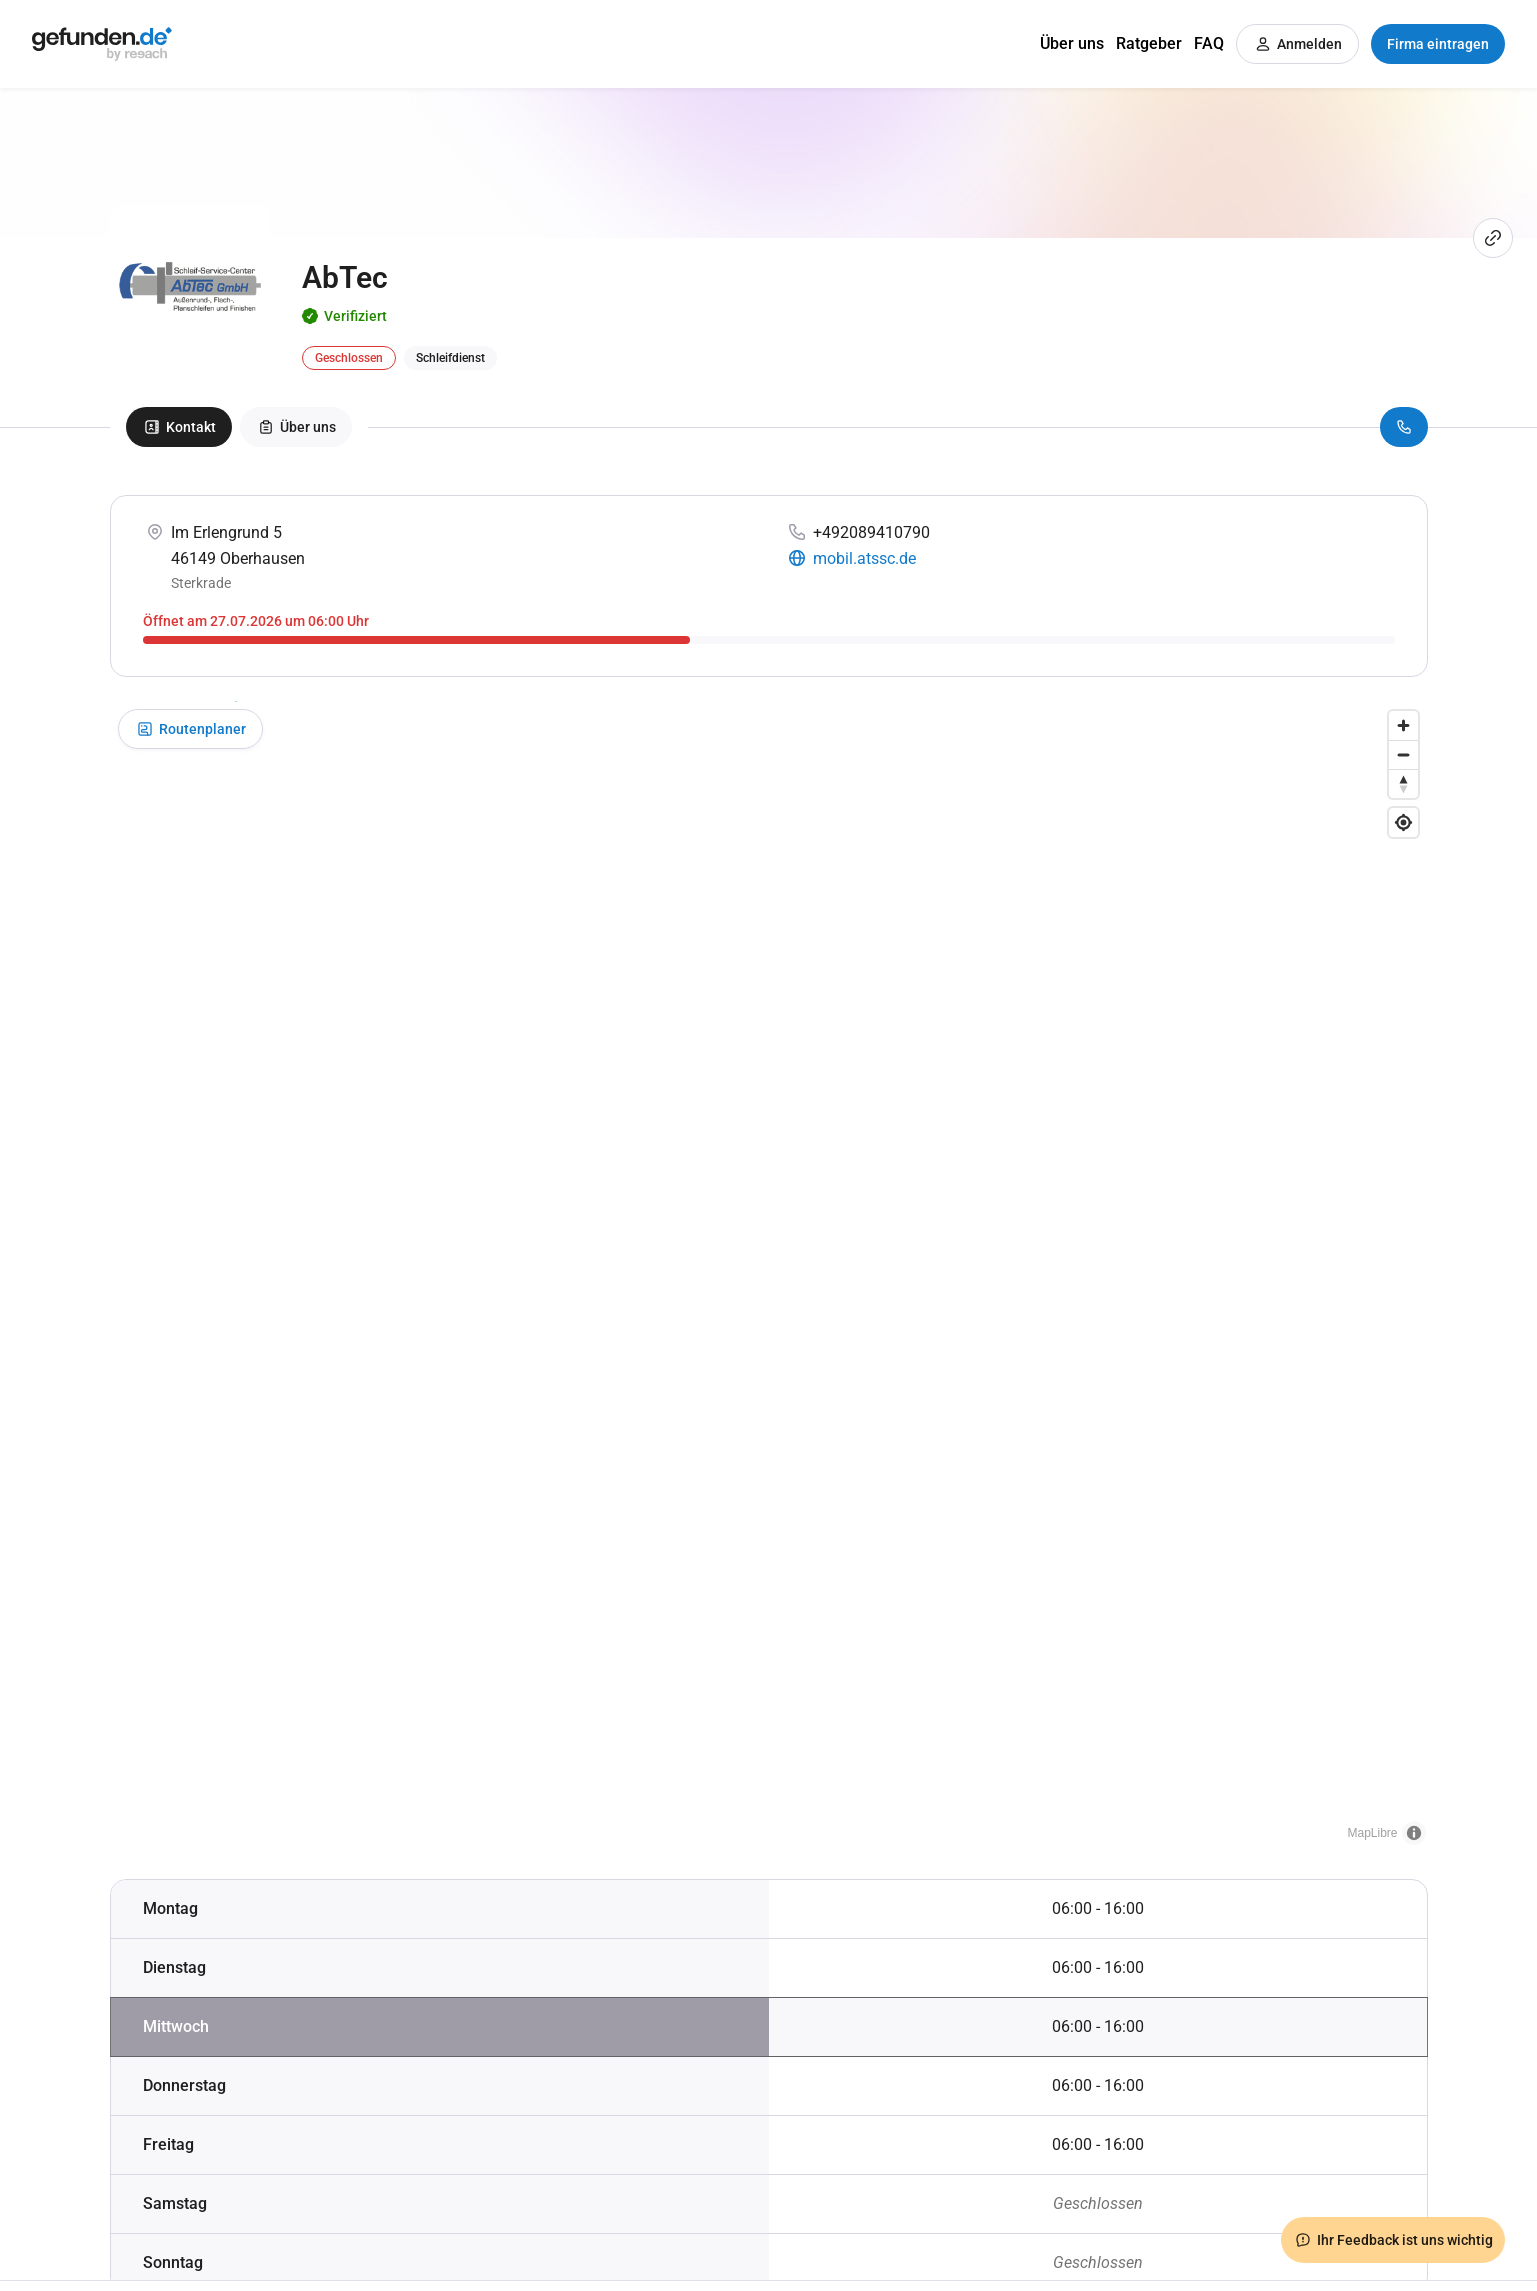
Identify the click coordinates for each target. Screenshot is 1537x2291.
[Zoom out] (1403, 754)
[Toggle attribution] (1414, 1833)
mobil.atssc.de (864, 558)
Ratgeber (1149, 43)
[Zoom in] (1403, 725)
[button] (769, 1258)
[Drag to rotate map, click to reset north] (1403, 783)
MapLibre (1372, 1833)
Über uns (1072, 43)
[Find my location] (1403, 822)
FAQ (1209, 43)
